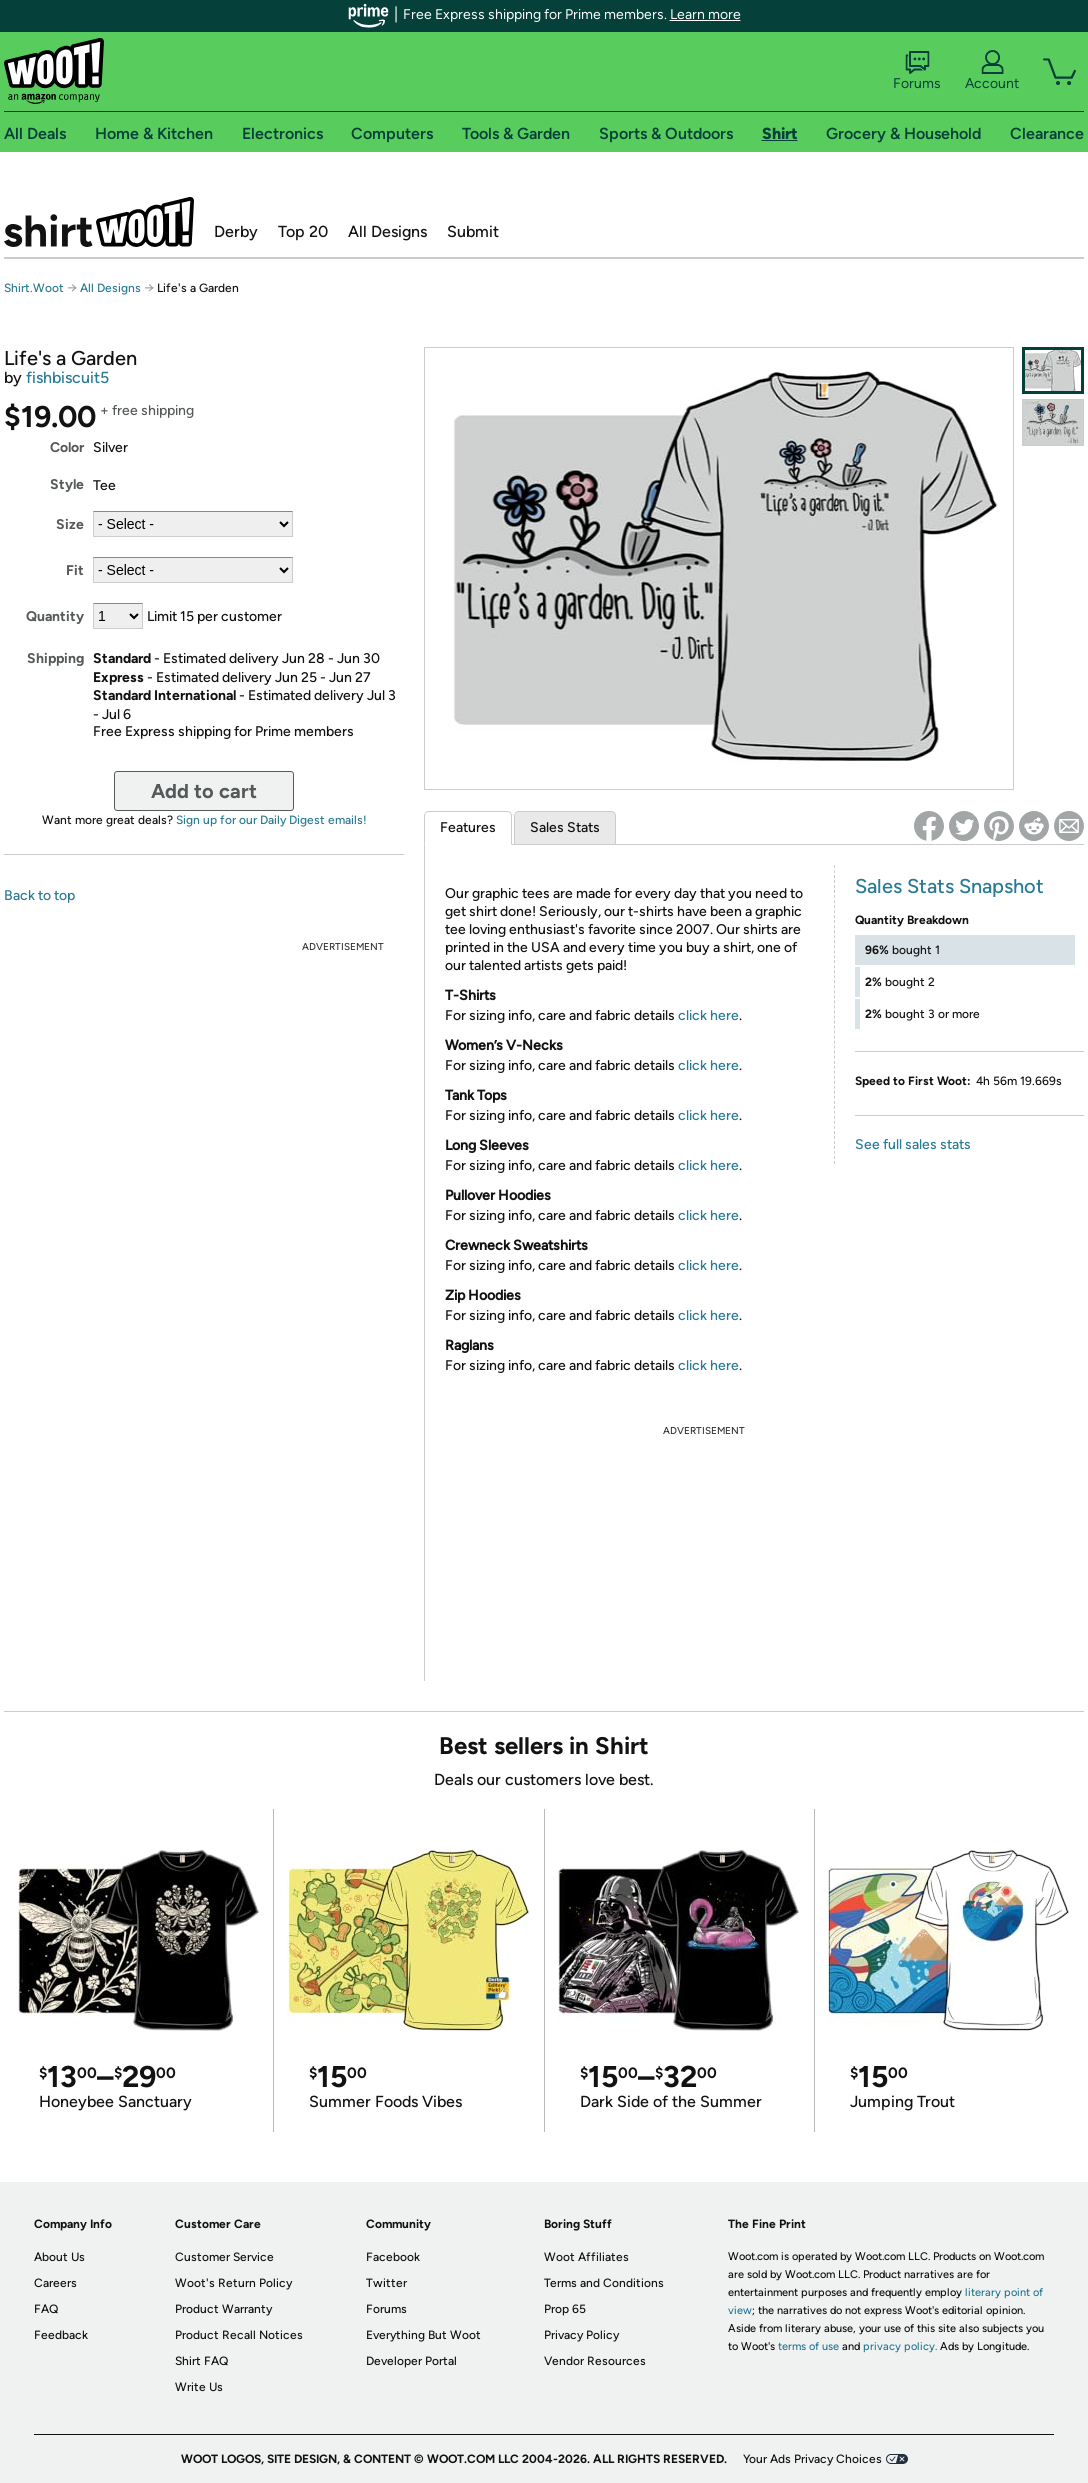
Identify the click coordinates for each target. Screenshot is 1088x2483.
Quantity (55, 616)
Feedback (61, 2335)
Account (992, 71)
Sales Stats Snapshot (949, 886)
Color (67, 447)
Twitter (386, 2283)
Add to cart (204, 791)
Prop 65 (565, 2309)
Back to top (39, 895)
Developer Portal (411, 2361)
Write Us (199, 2387)
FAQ (46, 2309)
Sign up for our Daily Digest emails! (271, 820)
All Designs (387, 231)
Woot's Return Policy (233, 2283)
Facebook (393, 2257)
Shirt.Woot (99, 222)
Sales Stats (565, 827)
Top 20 (303, 231)
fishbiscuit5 (67, 377)
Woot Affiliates (586, 2257)
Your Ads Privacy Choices (812, 2459)
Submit (473, 231)
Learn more (705, 14)
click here (708, 1015)
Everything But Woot (423, 2335)
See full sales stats (913, 1144)
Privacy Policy (581, 2335)
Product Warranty (223, 2309)
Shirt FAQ (201, 2361)
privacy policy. (900, 2346)
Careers (55, 2283)
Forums (917, 71)
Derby (236, 231)
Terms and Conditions (604, 2283)
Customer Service (224, 2257)
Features (468, 827)
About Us (59, 2257)
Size (70, 524)
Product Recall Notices (239, 2335)
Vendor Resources (595, 2361)
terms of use (808, 2346)
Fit (75, 570)
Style (67, 484)
